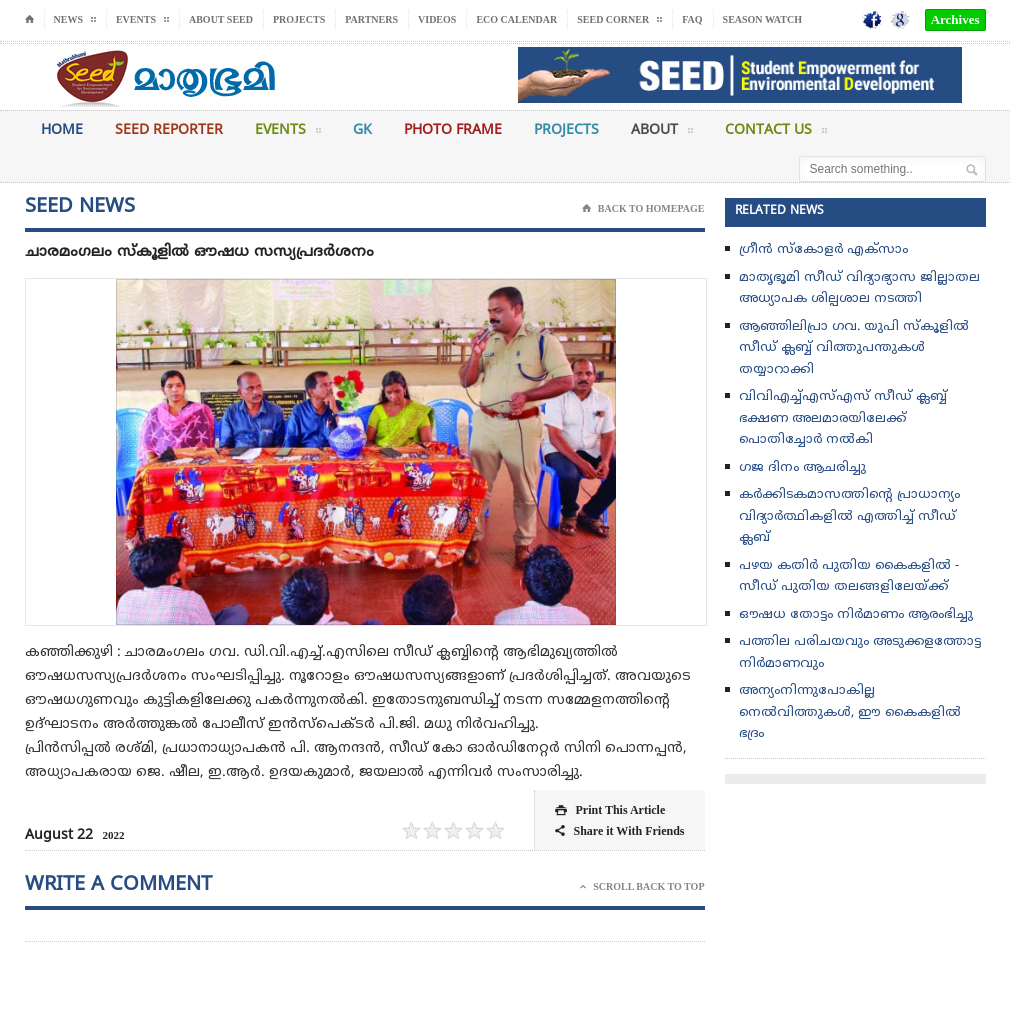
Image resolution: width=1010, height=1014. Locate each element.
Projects (299, 19)
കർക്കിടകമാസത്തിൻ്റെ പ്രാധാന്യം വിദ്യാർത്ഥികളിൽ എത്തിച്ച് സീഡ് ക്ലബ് (849, 516)
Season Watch (762, 19)
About (662, 134)
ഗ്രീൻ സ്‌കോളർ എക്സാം (823, 250)
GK (362, 130)
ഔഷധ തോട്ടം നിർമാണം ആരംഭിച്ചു (856, 615)
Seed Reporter (169, 130)
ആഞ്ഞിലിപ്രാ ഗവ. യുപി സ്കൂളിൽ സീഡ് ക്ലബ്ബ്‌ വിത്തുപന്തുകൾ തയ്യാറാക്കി (854, 348)
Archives (955, 19)
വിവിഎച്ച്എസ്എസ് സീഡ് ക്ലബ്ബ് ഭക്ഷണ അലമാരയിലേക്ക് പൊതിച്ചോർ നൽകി (843, 418)
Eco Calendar (516, 19)
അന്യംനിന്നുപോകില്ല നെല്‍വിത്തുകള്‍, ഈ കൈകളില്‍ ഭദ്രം (850, 712)
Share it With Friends (619, 831)
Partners (371, 19)
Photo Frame (453, 130)
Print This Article (610, 810)
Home (62, 130)
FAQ (692, 19)
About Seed (221, 19)
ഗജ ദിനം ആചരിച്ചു (802, 468)
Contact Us (776, 134)
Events (288, 134)
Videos (437, 19)
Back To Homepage (643, 209)
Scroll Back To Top (642, 887)
